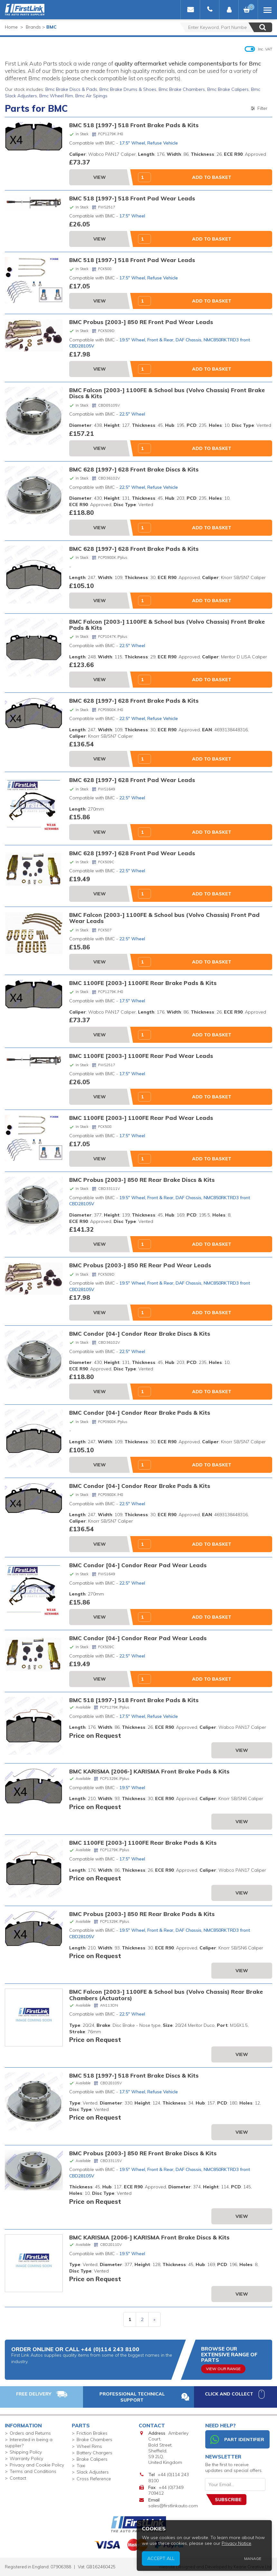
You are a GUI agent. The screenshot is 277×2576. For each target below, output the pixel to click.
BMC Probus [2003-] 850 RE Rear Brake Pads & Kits (142, 1913)
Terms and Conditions (33, 2471)
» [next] (154, 2319)
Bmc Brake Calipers (228, 89)
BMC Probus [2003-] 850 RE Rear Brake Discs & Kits (142, 1179)
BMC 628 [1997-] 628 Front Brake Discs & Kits (134, 469)
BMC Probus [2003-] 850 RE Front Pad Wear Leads (141, 321)
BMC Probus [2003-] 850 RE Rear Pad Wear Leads (140, 1265)
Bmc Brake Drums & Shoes (127, 89)
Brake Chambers (94, 2439)
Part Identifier (237, 2439)
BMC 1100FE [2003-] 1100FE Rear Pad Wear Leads (141, 1055)
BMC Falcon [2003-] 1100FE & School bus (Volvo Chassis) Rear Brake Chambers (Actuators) (166, 1994)
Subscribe (228, 2499)
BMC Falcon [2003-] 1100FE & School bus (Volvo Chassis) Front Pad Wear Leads (164, 917)
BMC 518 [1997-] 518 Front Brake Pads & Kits (134, 124)
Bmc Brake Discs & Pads (71, 89)
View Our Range (223, 2368)
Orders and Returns (30, 2433)
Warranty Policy (26, 2458)
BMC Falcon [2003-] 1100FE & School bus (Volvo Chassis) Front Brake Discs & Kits (167, 393)
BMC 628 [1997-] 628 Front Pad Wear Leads (132, 779)
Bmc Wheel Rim (56, 96)
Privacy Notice (263, 2564)
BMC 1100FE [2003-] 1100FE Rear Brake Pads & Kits (143, 982)
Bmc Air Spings (91, 96)
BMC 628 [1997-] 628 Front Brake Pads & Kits (134, 548)
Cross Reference (94, 2479)
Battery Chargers (94, 2453)
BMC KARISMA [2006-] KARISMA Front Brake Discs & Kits (149, 2237)
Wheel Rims (89, 2446)
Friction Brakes (92, 2433)
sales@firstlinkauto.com (173, 2506)
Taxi (81, 2465)
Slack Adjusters (93, 2472)
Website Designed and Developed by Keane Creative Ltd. (215, 2566)
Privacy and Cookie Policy (37, 2465)
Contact (18, 2478)
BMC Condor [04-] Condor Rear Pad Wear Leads (138, 1565)
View (99, 177)
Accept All (246, 2568)
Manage (267, 2567)
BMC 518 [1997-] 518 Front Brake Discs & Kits (134, 2075)
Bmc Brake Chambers (182, 89)
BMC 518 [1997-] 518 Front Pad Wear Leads (132, 198)
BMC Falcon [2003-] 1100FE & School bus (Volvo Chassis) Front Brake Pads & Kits (167, 624)
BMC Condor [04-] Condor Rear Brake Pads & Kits (139, 1412)
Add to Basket (211, 177)
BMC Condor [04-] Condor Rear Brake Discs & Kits (139, 1333)
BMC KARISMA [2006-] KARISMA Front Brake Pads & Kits (149, 1771)
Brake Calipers (92, 2459)
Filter (258, 108)
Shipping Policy (26, 2452)
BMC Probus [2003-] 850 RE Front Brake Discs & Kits (143, 2153)
